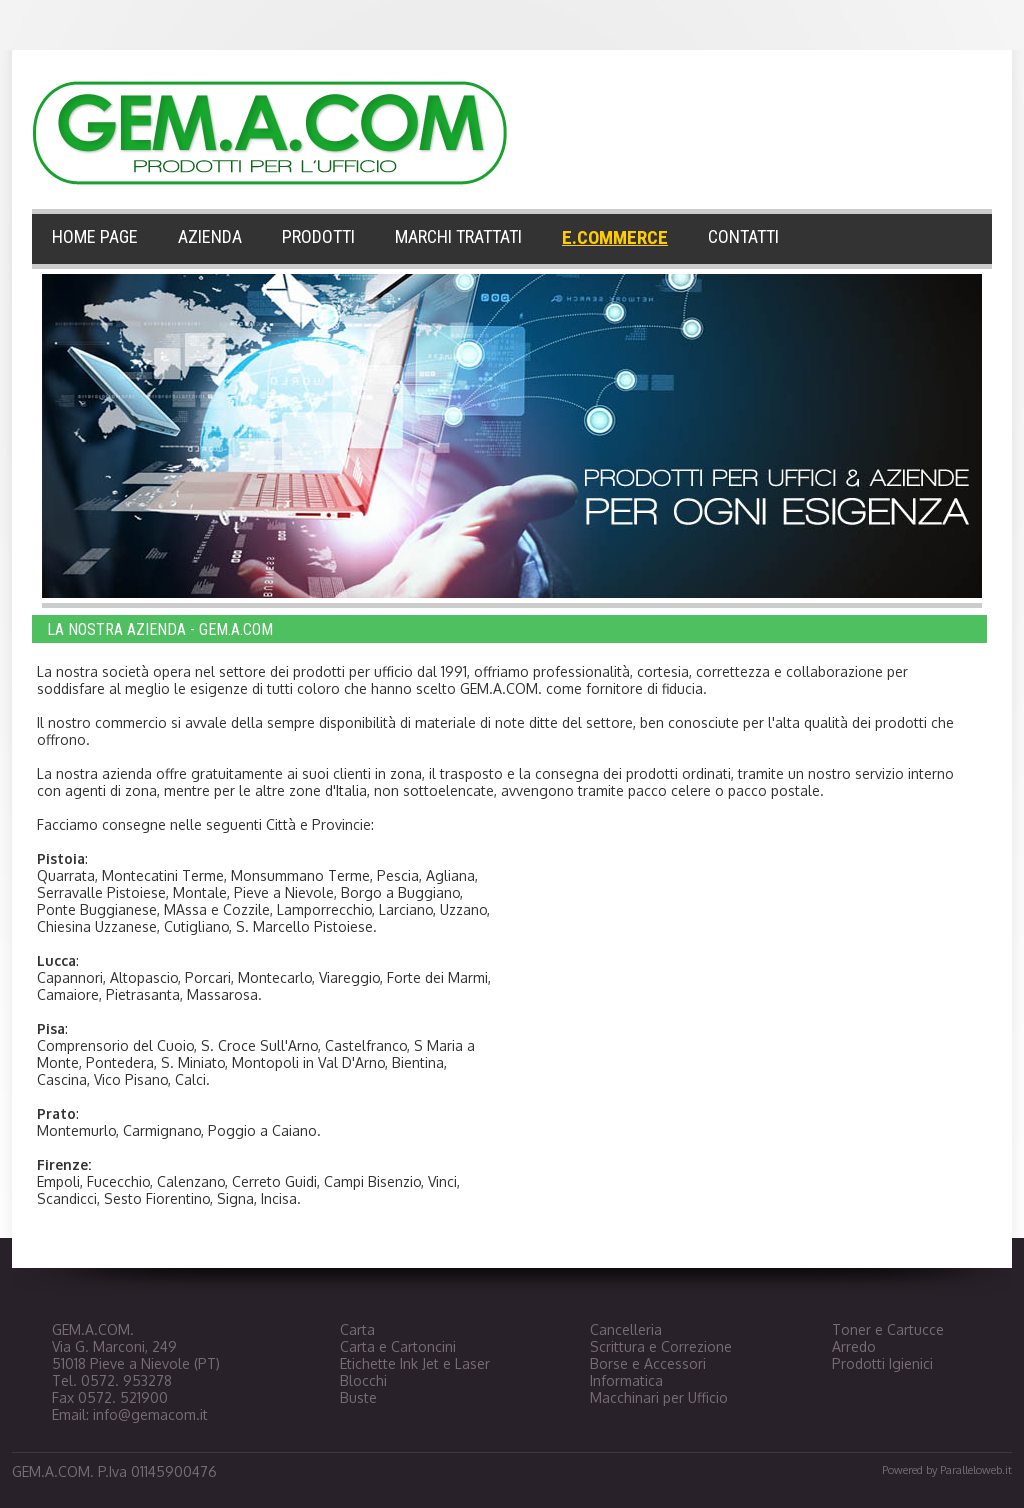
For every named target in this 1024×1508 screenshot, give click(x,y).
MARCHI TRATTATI (458, 236)
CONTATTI (743, 236)
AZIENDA (210, 236)
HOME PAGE (95, 236)
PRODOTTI (318, 236)
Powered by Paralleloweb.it (947, 1470)
